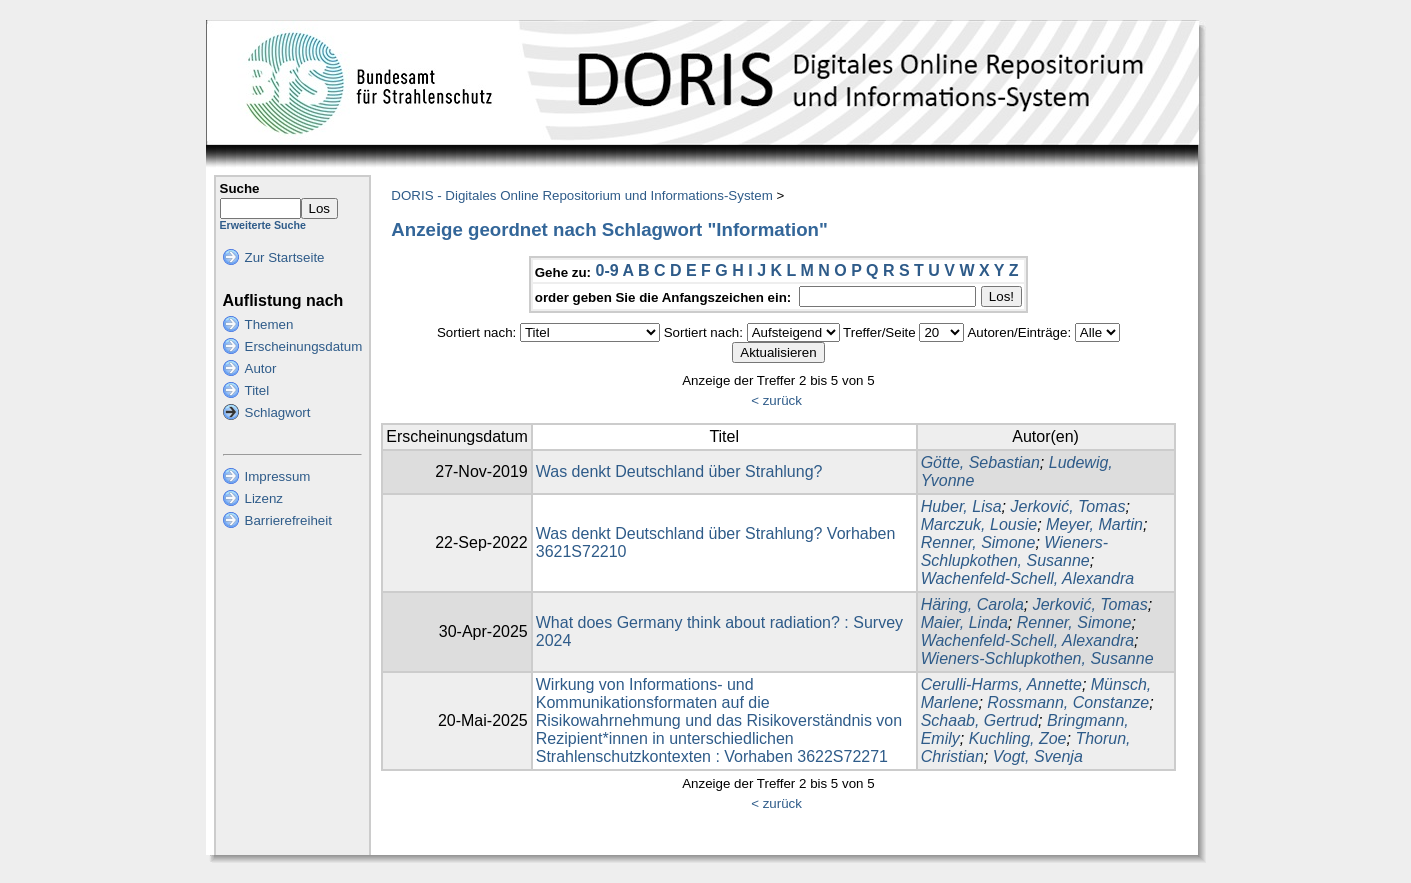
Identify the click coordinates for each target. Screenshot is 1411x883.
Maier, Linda (964, 622)
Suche (240, 188)
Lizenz (264, 498)
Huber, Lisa (961, 506)
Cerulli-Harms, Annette (1001, 684)
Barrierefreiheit (288, 520)
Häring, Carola (972, 604)
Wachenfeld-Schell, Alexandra (1027, 578)
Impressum (278, 476)
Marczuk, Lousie (979, 524)
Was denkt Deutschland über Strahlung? (679, 471)
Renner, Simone (978, 542)
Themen (269, 324)
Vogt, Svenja (1038, 756)
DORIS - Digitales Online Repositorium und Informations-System (581, 195)
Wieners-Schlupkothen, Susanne (1015, 551)
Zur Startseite (285, 257)
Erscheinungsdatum (304, 346)
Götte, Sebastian (980, 462)
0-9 (606, 270)
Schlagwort (278, 412)
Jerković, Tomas (1067, 506)
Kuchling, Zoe (1018, 738)
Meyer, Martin (1094, 524)
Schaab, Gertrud (979, 720)
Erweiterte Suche (263, 225)
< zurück (776, 400)
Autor (261, 368)
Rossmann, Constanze (1068, 702)
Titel (257, 390)
